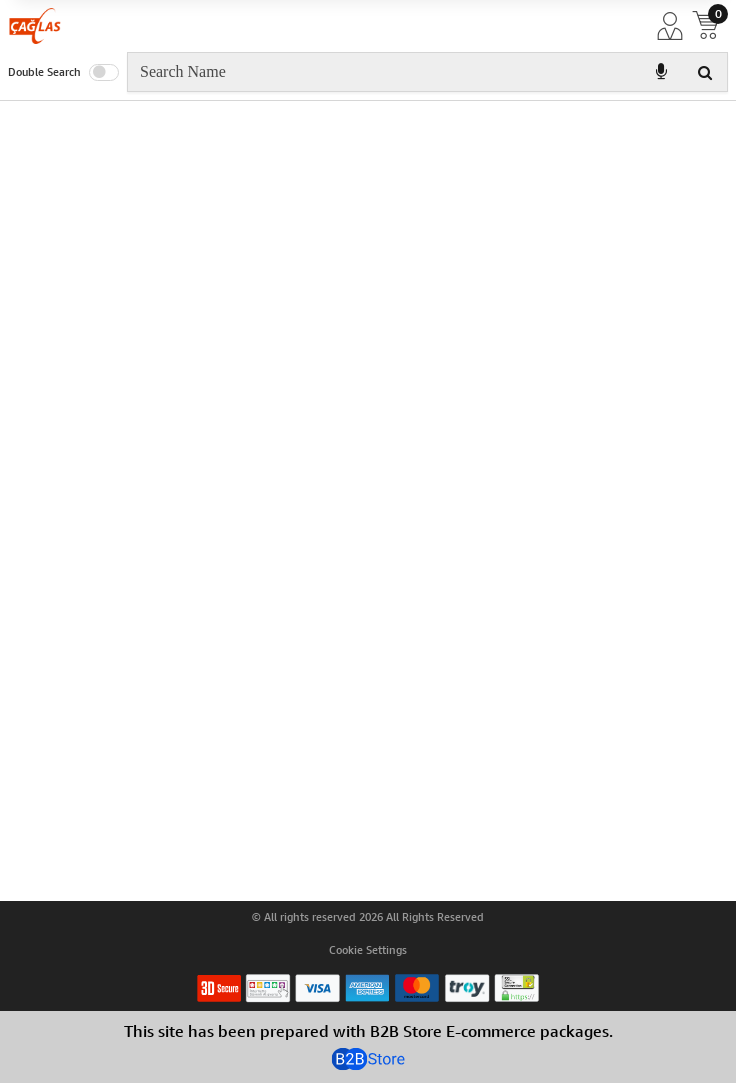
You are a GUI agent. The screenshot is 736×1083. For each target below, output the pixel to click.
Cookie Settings (368, 950)
